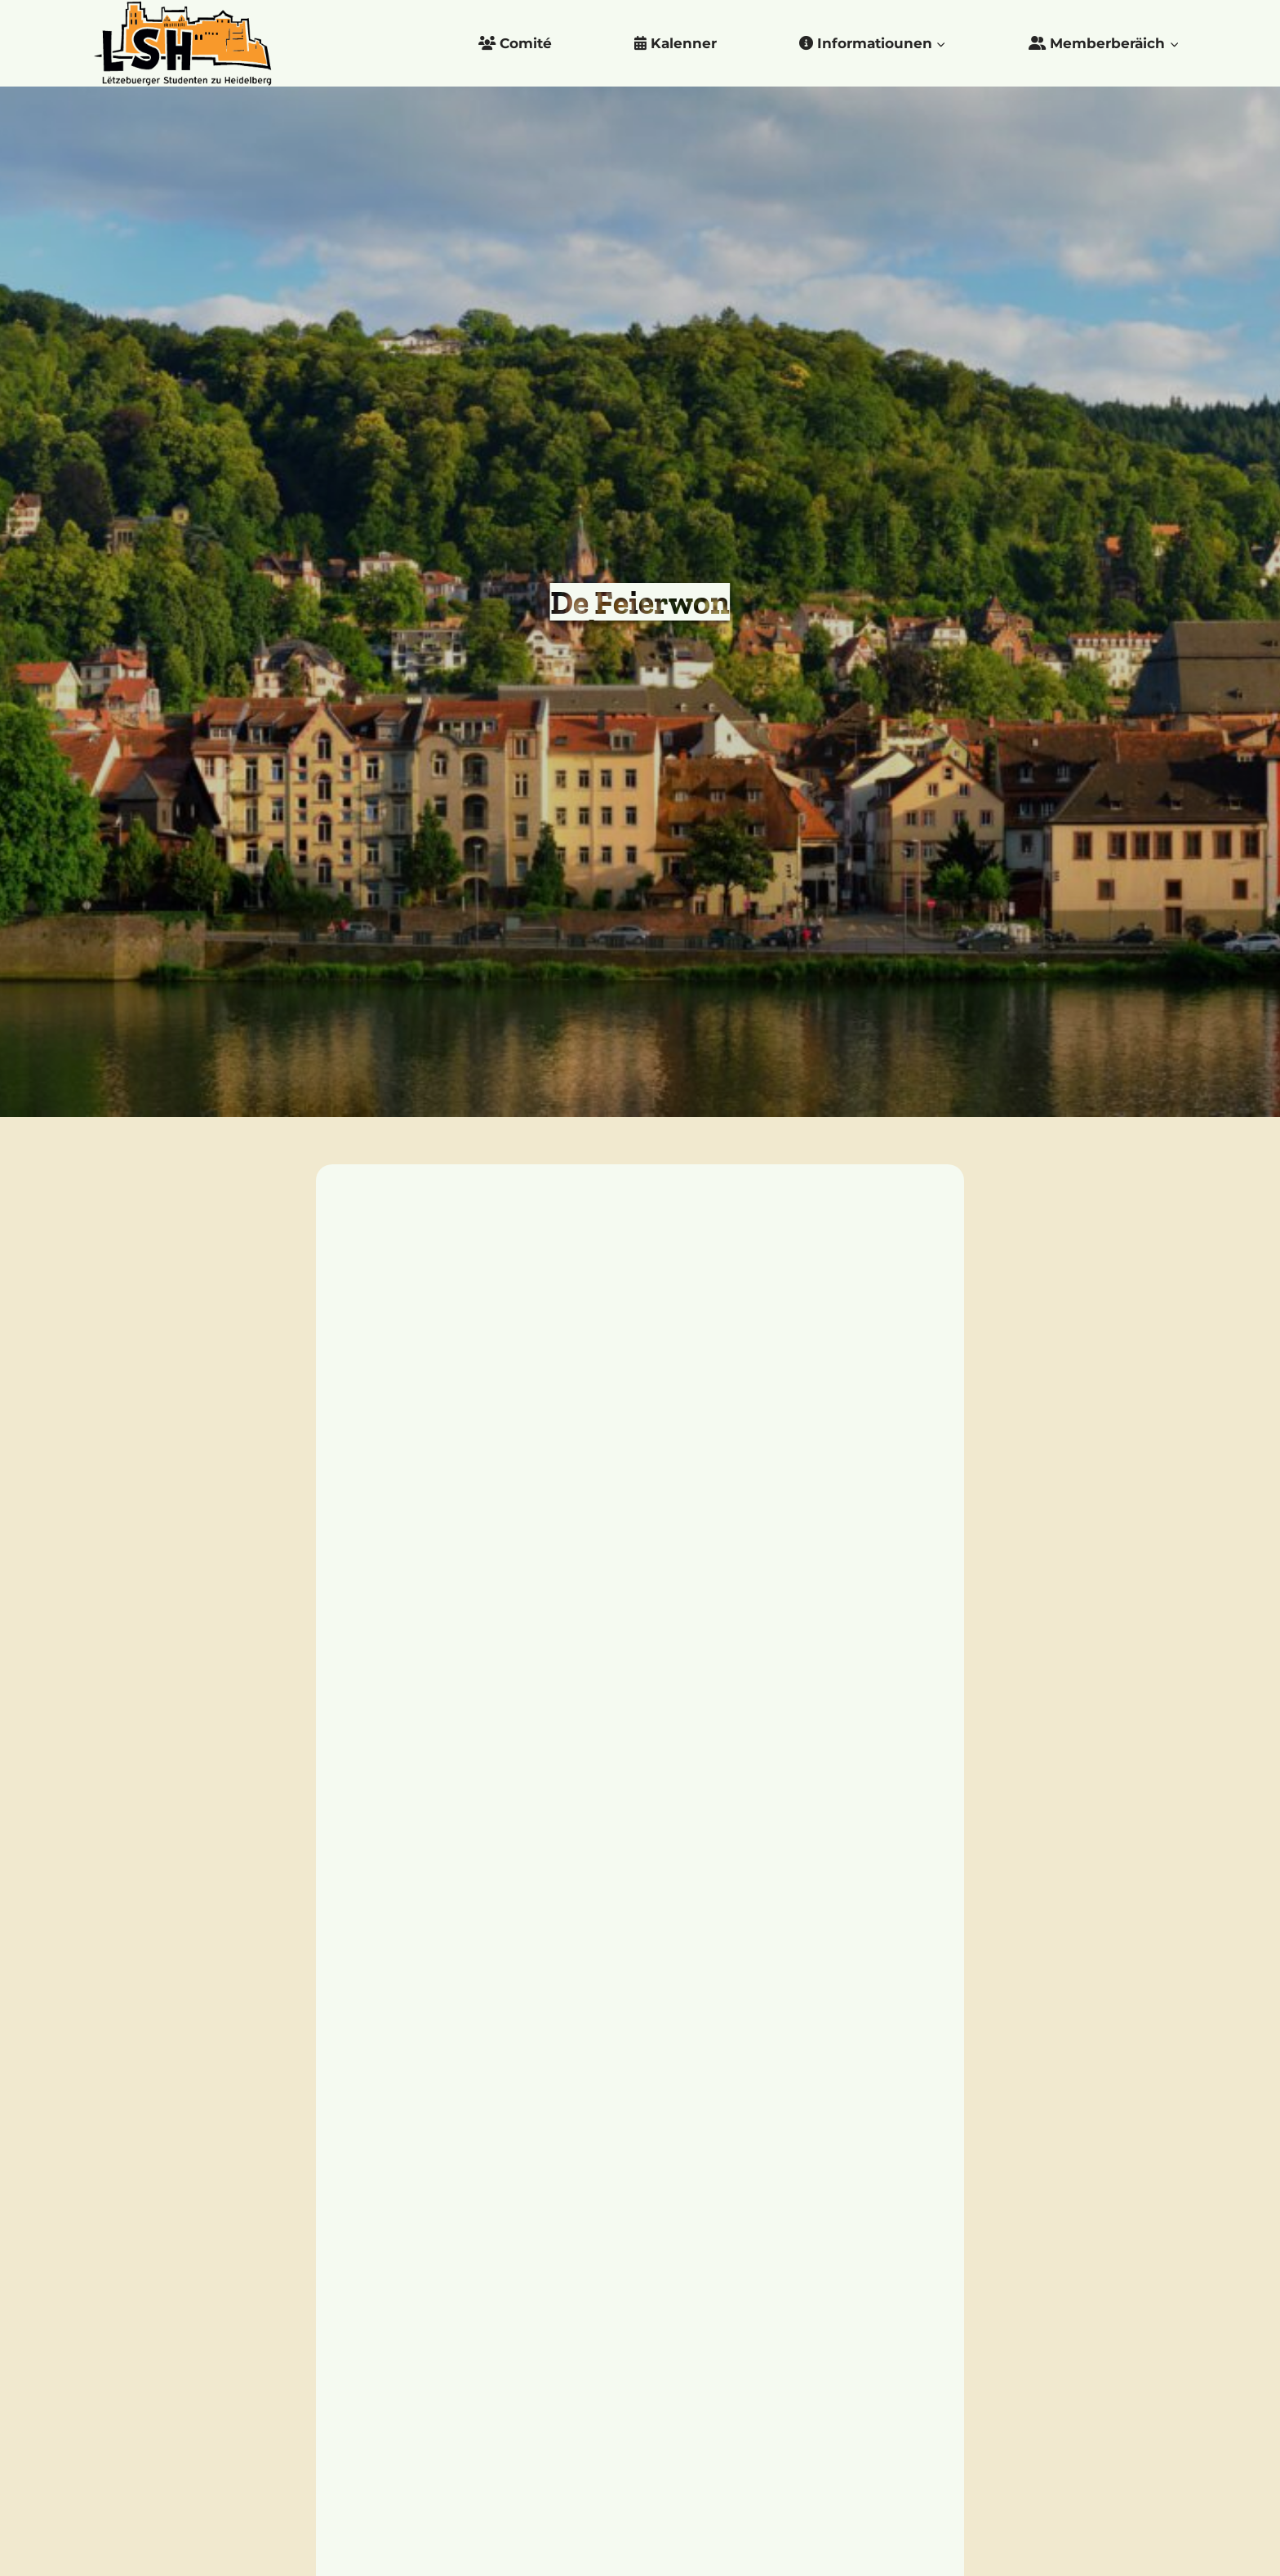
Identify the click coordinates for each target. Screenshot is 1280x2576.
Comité (515, 43)
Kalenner (675, 43)
